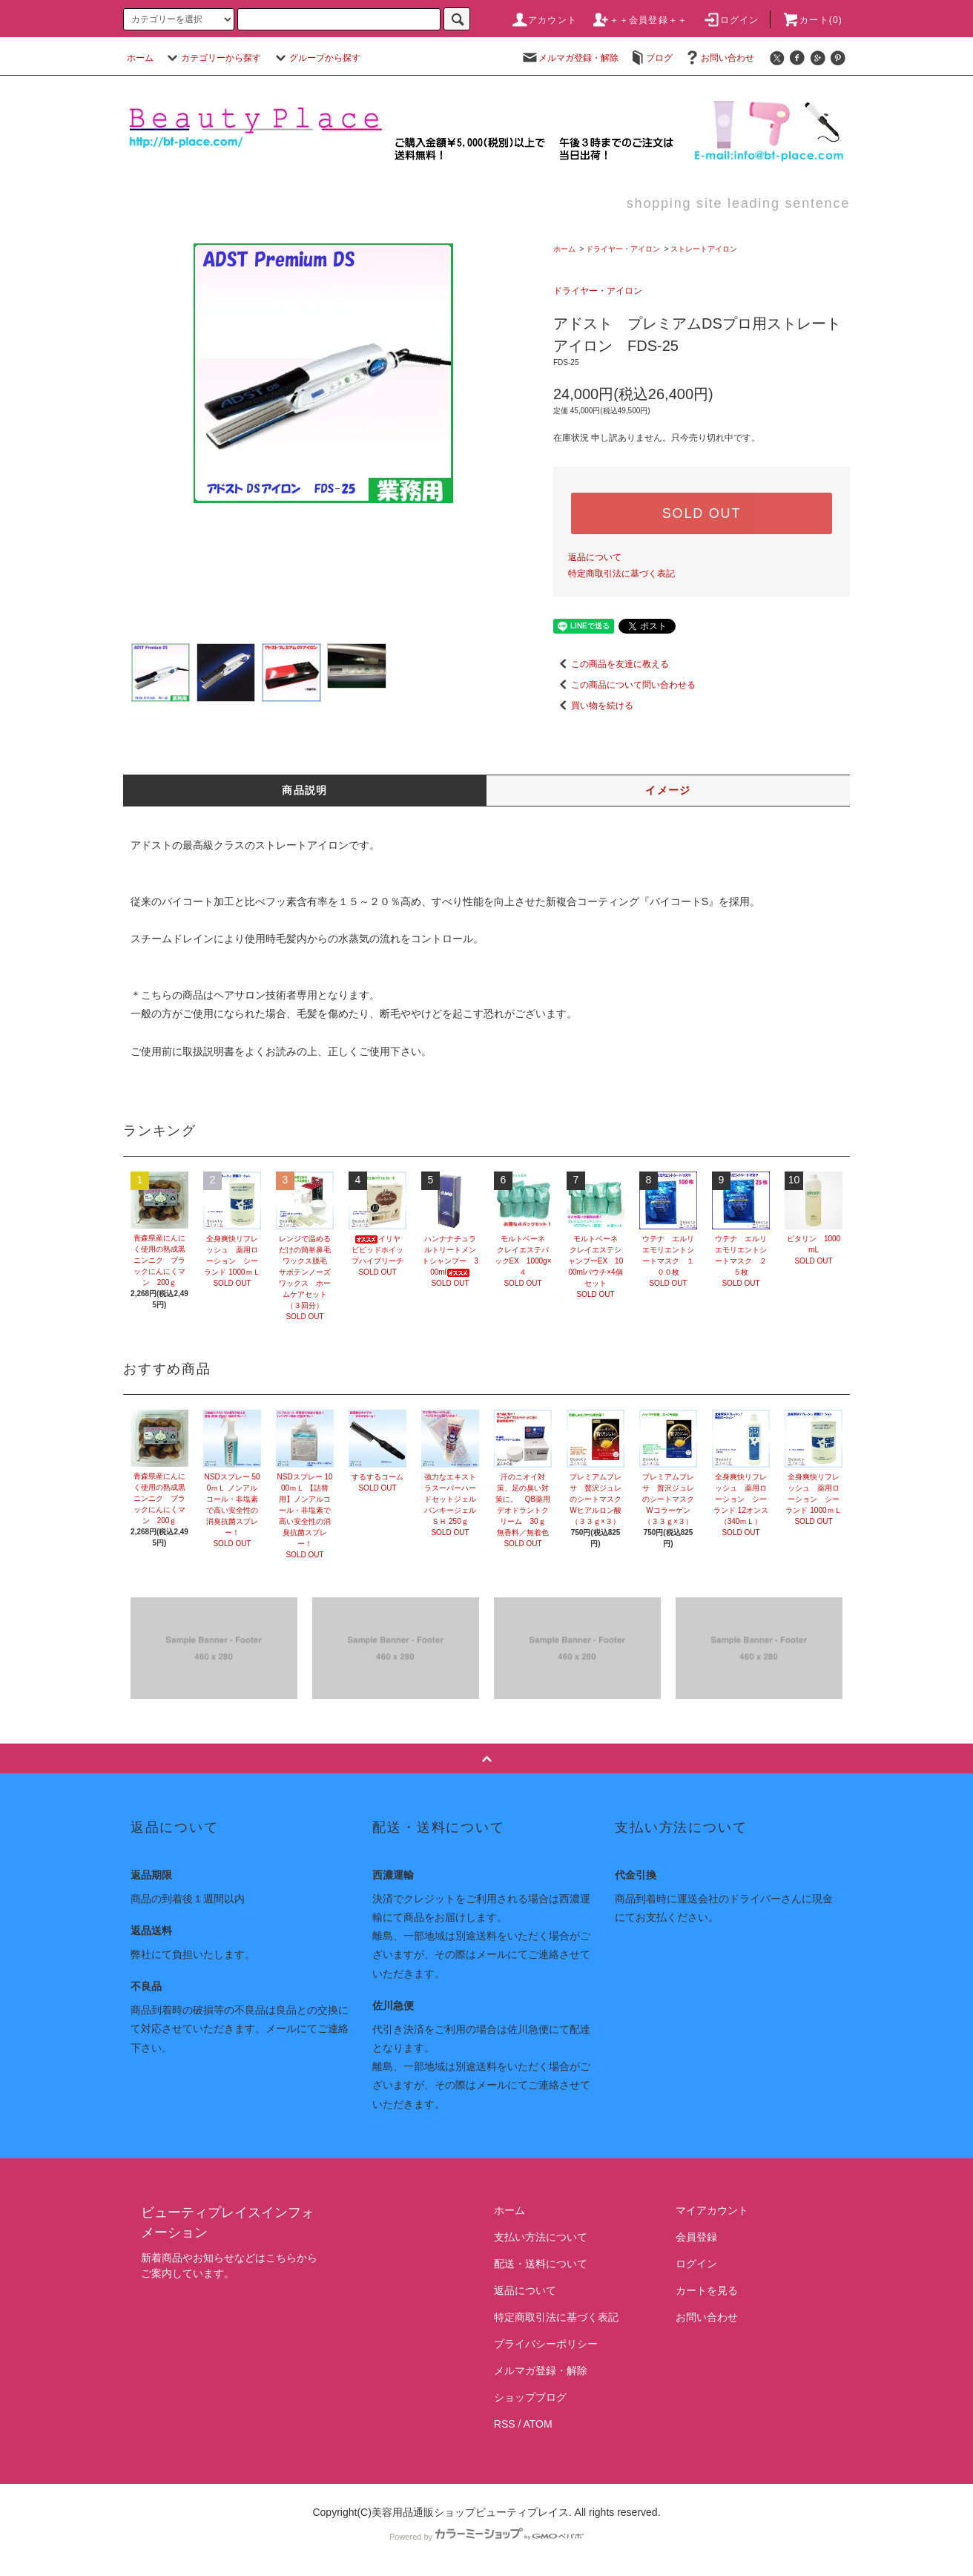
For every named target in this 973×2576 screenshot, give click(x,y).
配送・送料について (540, 2264)
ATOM (538, 2424)
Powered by (486, 2536)
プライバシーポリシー (546, 2344)
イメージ (668, 790)
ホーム (140, 58)
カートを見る (707, 2290)
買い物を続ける (593, 705)
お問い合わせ (718, 58)
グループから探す (315, 58)
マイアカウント (712, 2210)
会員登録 (696, 2237)
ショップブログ (530, 2397)
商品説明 (305, 790)
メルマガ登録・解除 (570, 58)
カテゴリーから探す (212, 58)
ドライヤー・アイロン (623, 249)
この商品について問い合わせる (624, 685)
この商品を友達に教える (611, 664)
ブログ (650, 58)
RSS (504, 2424)
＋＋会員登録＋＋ (640, 20)
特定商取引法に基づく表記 (621, 573)
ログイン (730, 20)
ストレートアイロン (703, 249)
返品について (594, 557)
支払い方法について (540, 2237)
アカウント (543, 20)
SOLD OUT (701, 513)
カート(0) (812, 20)
